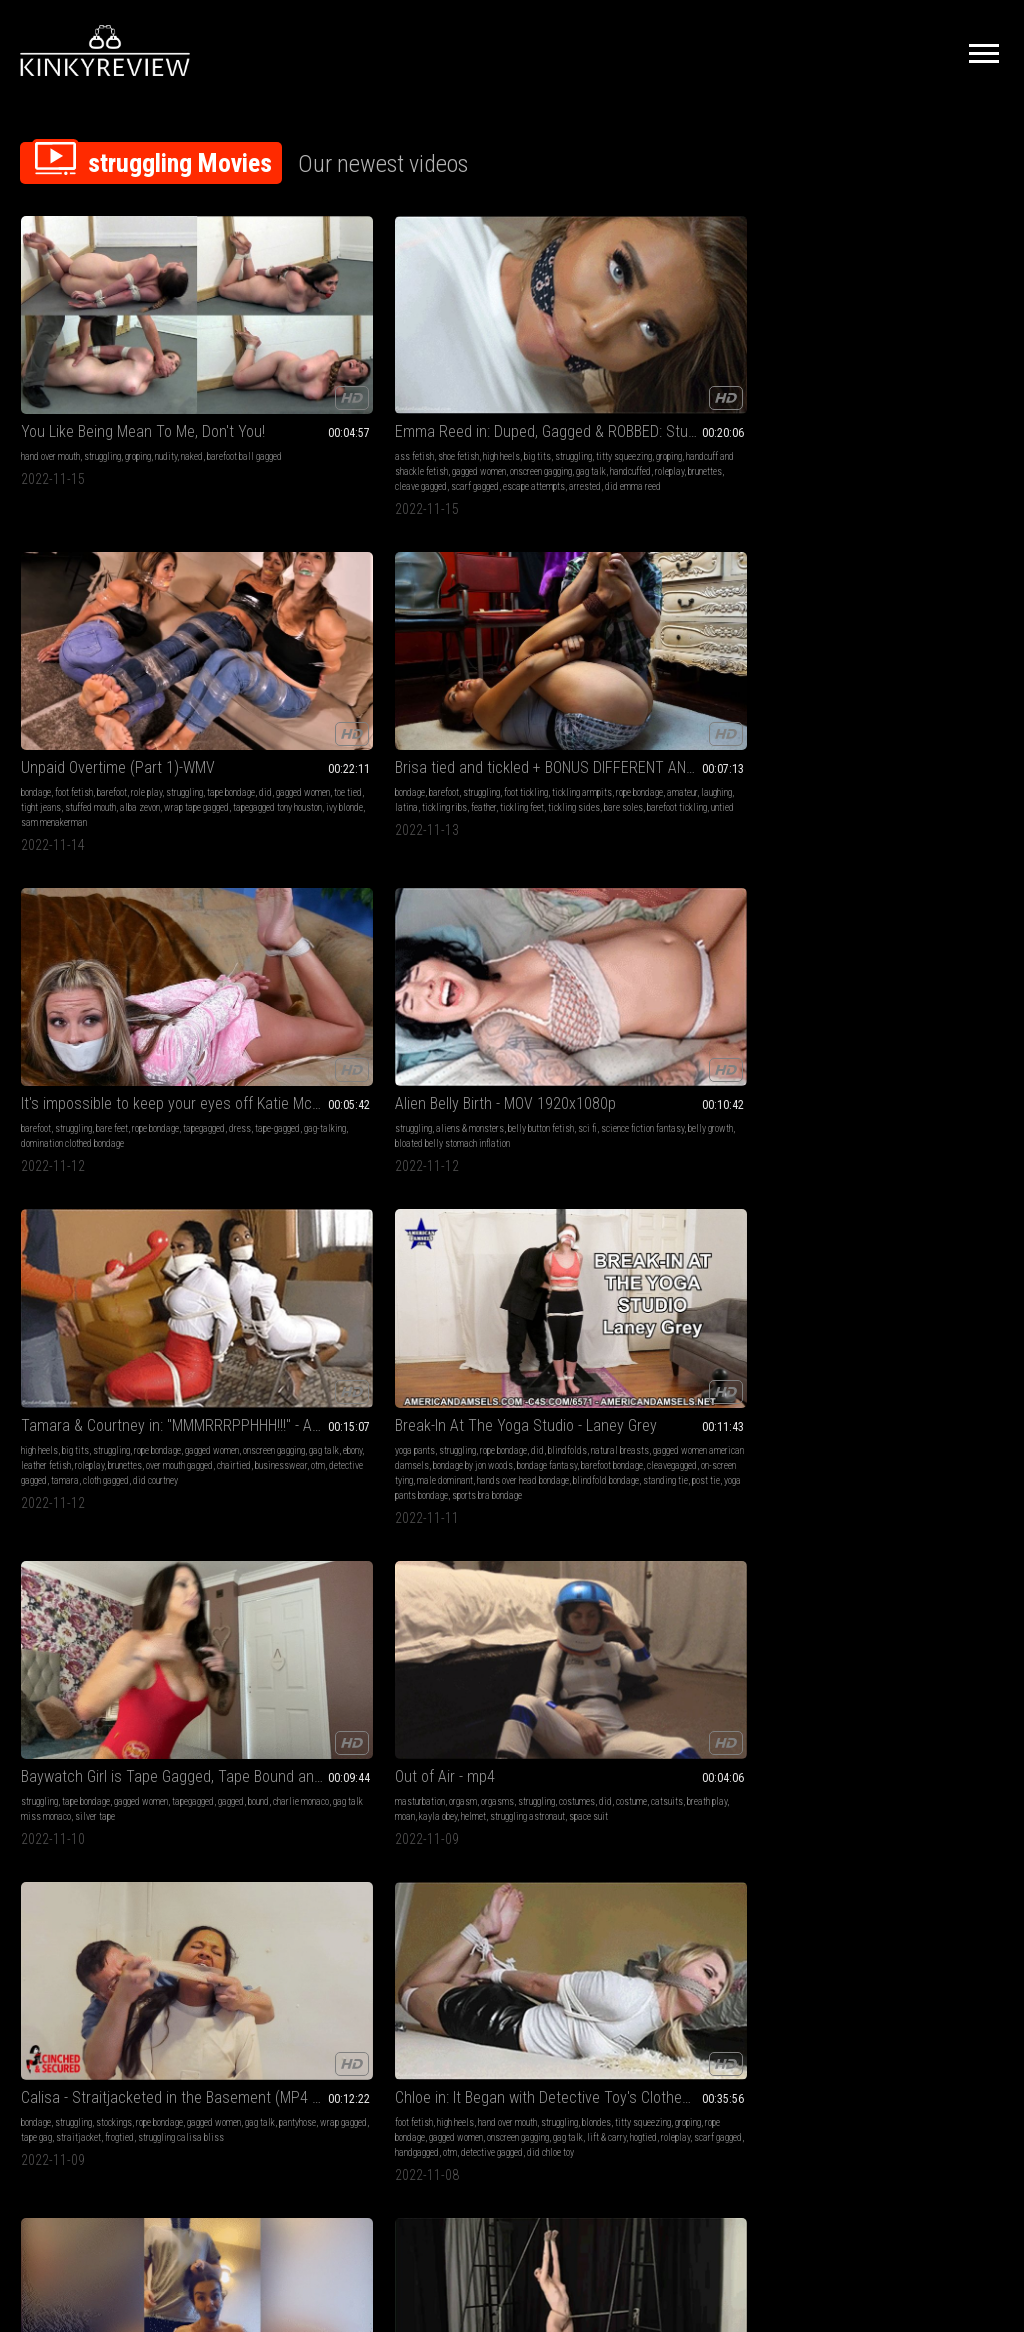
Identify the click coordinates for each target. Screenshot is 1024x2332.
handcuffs (917, 1523)
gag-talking (966, 374)
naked (32, 374)
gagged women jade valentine (718, 956)
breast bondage (682, 1568)
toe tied (437, 389)
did (522, 374)
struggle (149, 1269)
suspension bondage (83, 1851)
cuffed (262, 1806)
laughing (638, 389)
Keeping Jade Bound (688, 931)
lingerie (838, 956)
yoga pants (443, 642)
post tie (486, 732)
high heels (328, 359)
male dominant (564, 702)
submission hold (914, 1254)
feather (746, 389)
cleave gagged (286, 419)
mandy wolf (146, 1851)
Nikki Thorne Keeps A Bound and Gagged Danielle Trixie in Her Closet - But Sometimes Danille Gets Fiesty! (311, 1498)
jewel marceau (962, 1284)
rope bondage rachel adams (339, 1269)
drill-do (437, 1299)
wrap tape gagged (455, 404)
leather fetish (270, 672)
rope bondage (710, 374)
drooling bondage (69, 1299)
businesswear (340, 687)
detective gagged (253, 702)
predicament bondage (94, 1254)
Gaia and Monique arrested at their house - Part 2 (512, 1766)
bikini (779, 1523)
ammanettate (501, 1836)
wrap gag (524, 986)
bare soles (716, 404)
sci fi (56, 657)
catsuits (932, 657)
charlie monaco (752, 657)
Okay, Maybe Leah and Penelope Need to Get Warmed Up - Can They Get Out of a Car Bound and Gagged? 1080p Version (913, 931)
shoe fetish (285, 359)
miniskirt (365, 1806)
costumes (842, 657)
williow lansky (558, 1299)
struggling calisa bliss (64, 1001)
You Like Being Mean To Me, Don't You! (110, 334)
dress (881, 374)
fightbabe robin (850, 1284)
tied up (469, 1254)
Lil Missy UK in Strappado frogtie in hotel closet (110, 1214)
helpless (561, 986)
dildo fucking (510, 1254)
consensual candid (102, 1836)
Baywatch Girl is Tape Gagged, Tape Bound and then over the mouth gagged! (712, 617)
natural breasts (495, 657)
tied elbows (550, 1269)
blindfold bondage (552, 717)
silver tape (714, 672)
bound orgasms (451, 1269)
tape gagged (742, 1254)
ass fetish (241, 359)
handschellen (447, 1836)
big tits (364, 359)
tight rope (553, 1001)
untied (666, 419)
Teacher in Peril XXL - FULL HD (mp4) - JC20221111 (311, 1766)
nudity (166, 359)
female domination (257, 1239)
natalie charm (746, 1583)
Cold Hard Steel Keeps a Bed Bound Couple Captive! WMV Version (913, 1498)
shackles (521, 1806)
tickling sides (667, 404)
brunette (437, 956)
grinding (956, 1269)
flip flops (920, 986)
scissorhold (971, 1254)
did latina (513, 1001)
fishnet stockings (130, 1821)
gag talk (269, 404)
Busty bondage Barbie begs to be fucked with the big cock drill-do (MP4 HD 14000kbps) (512, 1214)
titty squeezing (291, 374)
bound (709, 657)
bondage (438, 359)
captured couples (946, 1568)
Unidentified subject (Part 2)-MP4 (712, 1214)
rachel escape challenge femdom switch (311, 1214)
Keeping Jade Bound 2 (895, 1766)
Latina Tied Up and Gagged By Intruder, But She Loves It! (512, 931)
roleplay (347, 404)
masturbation (849, 642)
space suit (843, 687)
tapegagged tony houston (536, 404)
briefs (897, 1553)
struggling (102, 359)
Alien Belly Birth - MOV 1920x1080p (110, 617)
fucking (235, 1791)
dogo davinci (887, 1568)
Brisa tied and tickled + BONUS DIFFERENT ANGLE (712, 334)
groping (138, 359)
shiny (547, 1254)
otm (377, 687)
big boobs (532, 971)
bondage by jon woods (538, 672)
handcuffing (513, 1821)
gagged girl (503, 1269)
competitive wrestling (864, 1269)
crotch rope (665, 1538)
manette (474, 1821)
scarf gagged (340, 419)
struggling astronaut (956, 672)
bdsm (433, 1239)
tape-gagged (918, 374)
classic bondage (63, 1806)
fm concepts (934, 1553)
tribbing (923, 1269)
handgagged (274, 1016)
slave (232, 1821)
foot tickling (754, 359)
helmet (902, 672)
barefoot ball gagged (84, 374)
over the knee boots (682, 1583)
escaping (268, 1269)
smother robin (906, 1284)
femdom (311, 1239)
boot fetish (708, 1538)
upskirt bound (45, 1568)
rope (122, 1269)
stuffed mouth (524, 389)
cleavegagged (448, 702)
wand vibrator (510, 1284)
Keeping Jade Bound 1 (694, 1766)
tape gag (66, 986)
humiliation (911, 956)
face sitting (877, 1239)
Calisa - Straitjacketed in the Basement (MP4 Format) (110, 931)
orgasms (926, 642)
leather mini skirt (685, 1284)
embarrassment (853, 971)
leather (234, 1806)
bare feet (915, 359)
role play (548, 359)
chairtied (293, 687)
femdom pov (367, 1254)
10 (690, 1984)
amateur (753, 374)
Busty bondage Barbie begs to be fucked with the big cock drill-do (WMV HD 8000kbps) (110, 1498)
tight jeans (475, 389)
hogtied (312, 1001)
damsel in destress (131, 1284)
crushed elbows (452, 1284)
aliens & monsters (96, 642)
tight (451, 1001)
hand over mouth (50, 359)
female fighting (851, 1254)
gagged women (322, 389)
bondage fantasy (453, 687)
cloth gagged (343, 702)
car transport (679, 1299)
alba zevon (574, 389)
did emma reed (324, 434)
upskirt (574, 1254)
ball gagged (561, 1284)
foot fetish (476, 359)
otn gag (477, 1001)
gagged (682, 657)
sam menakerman (484, 419)
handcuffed (308, 404)
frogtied (149, 986)
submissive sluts (311, 1806)
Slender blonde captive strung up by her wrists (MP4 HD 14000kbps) (110, 1766)
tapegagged (845, 374)
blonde (33, 1239)
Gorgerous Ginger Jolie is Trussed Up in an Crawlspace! (512, 1498)
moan (834, 672)
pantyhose (131, 971)
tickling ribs (707, 389)
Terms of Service (450, 2108)
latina (669, 389)
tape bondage (488, 374)
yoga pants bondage (540, 732)
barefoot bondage (518, 687)
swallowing (71, 1239)
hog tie (870, 1553)
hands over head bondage (469, 717)
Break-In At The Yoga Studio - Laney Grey (512, 617)
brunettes (239, 419)
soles (467, 1791)
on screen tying (125, 1806)
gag (463, 986)
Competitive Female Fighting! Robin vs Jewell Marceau (913, 1214)
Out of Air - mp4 (874, 617)
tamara (302, 702)
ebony (231, 672)
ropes (311, 1821)
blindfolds (442, 657)
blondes (277, 971)
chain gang (549, 1836)
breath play (972, 657)
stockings (114, 956)
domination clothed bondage (875, 389)
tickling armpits (653, 374)
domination (845, 986)
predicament (44, 1284)
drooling (113, 1239)
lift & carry (275, 1001)
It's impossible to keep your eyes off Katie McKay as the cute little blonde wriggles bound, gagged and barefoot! (913, 334)
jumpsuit (558, 1806)
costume (896, 657)
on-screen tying (504, 702)
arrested (276, 434)
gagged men (864, 1538)
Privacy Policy (585, 2108)
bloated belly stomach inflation (107, 672)
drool (80, 1284)
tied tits (729, 1568)
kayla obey (867, 672)
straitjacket (108, 986)
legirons (553, 1821)
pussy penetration (455, 1314)
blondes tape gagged (339, 1553)
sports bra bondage (458, 747)
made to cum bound (491, 1299)
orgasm (892, 642)
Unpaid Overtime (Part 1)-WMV (512, 334)
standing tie (445, 732)
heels (513, 1553)
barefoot (514, 359)
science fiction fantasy (111, 657)
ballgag (328, 1254)
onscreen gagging (311, 657)
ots (728, 1284)
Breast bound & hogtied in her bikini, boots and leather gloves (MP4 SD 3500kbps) (712, 1498)
